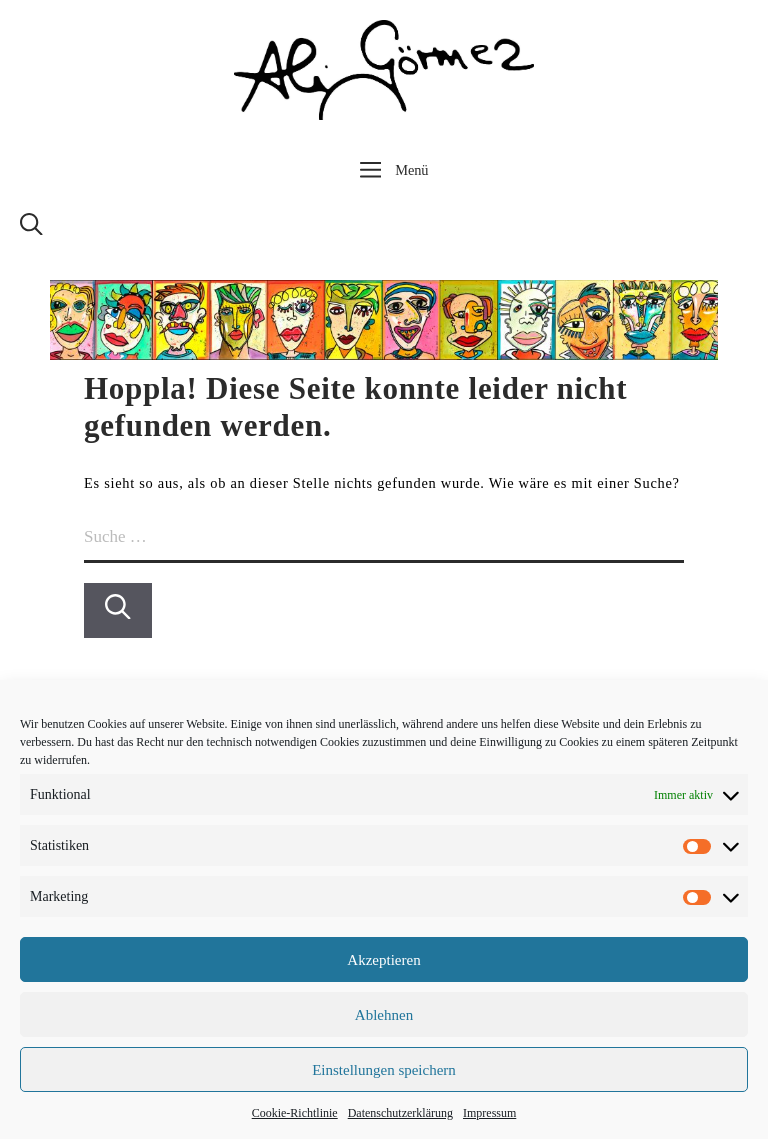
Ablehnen (384, 1015)
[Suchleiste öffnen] (31, 230)
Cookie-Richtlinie (295, 1113)
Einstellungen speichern (384, 1070)
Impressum (489, 1113)
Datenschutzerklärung (400, 1113)
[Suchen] (118, 610)
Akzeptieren (383, 960)
